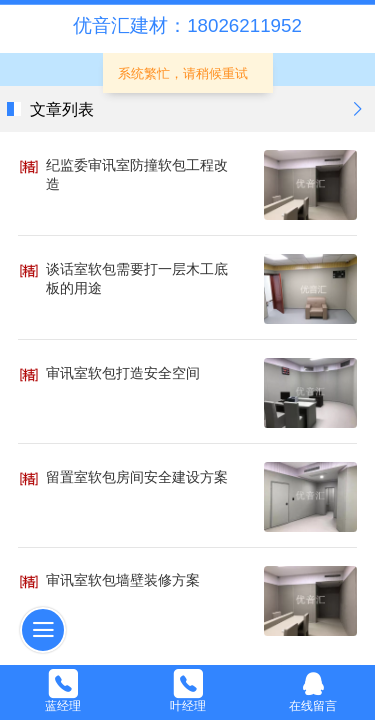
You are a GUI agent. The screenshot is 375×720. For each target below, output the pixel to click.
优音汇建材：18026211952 (187, 25)
